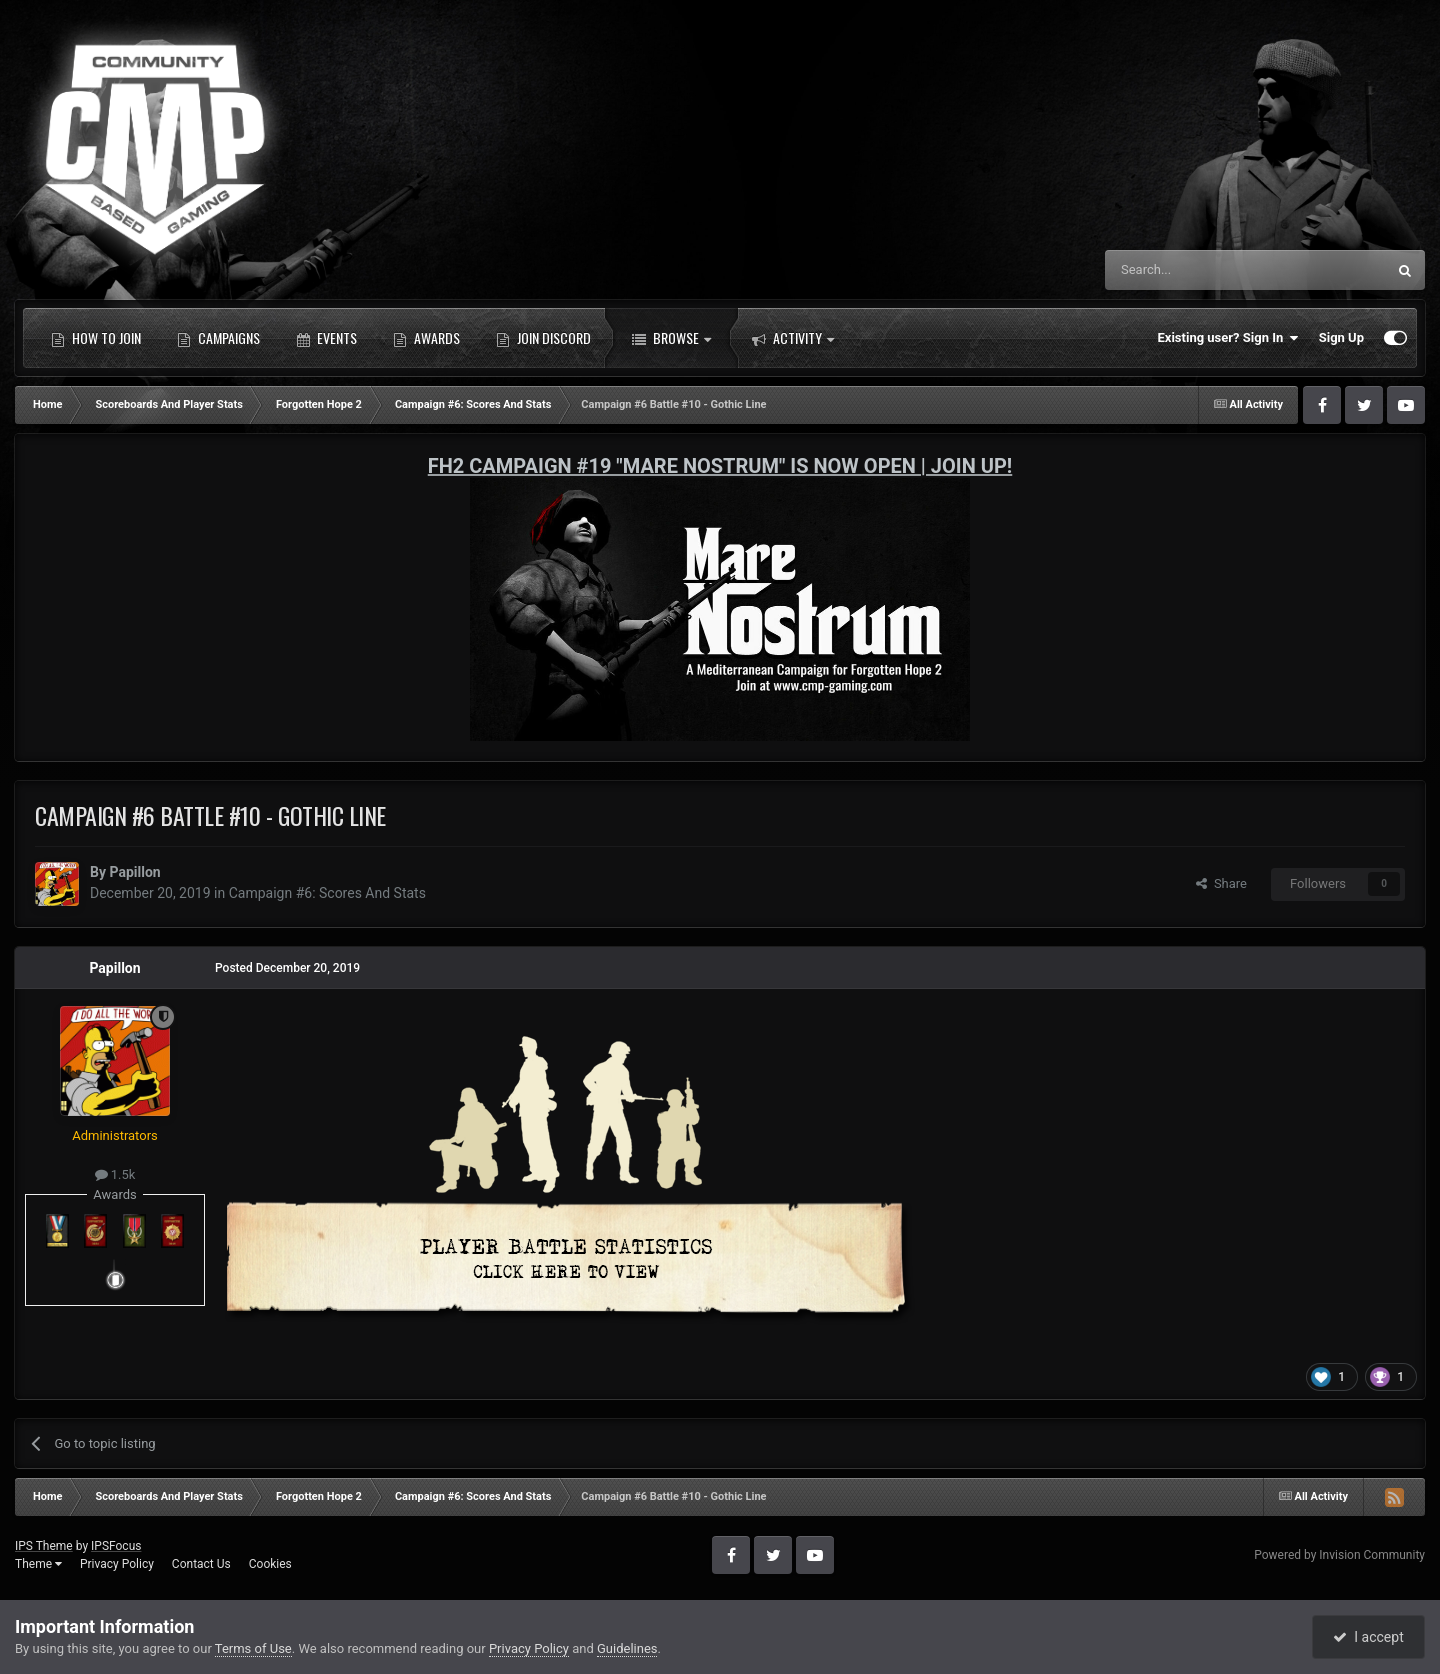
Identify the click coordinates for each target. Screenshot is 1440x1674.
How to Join (96, 338)
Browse (671, 338)
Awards (426, 338)
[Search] (1198, 270)
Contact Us (201, 1564)
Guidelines (627, 1648)
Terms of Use (253, 1648)
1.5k (115, 1174)
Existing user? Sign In (1228, 338)
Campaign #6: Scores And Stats (327, 893)
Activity (793, 338)
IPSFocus (116, 1546)
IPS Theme (44, 1546)
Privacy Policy (117, 1564)
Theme (38, 1564)
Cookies (270, 1564)
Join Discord (543, 338)
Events (326, 338)
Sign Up (1341, 337)
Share (1221, 883)
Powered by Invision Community (1339, 1555)
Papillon (134, 872)
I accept (1368, 1637)
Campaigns (218, 338)
